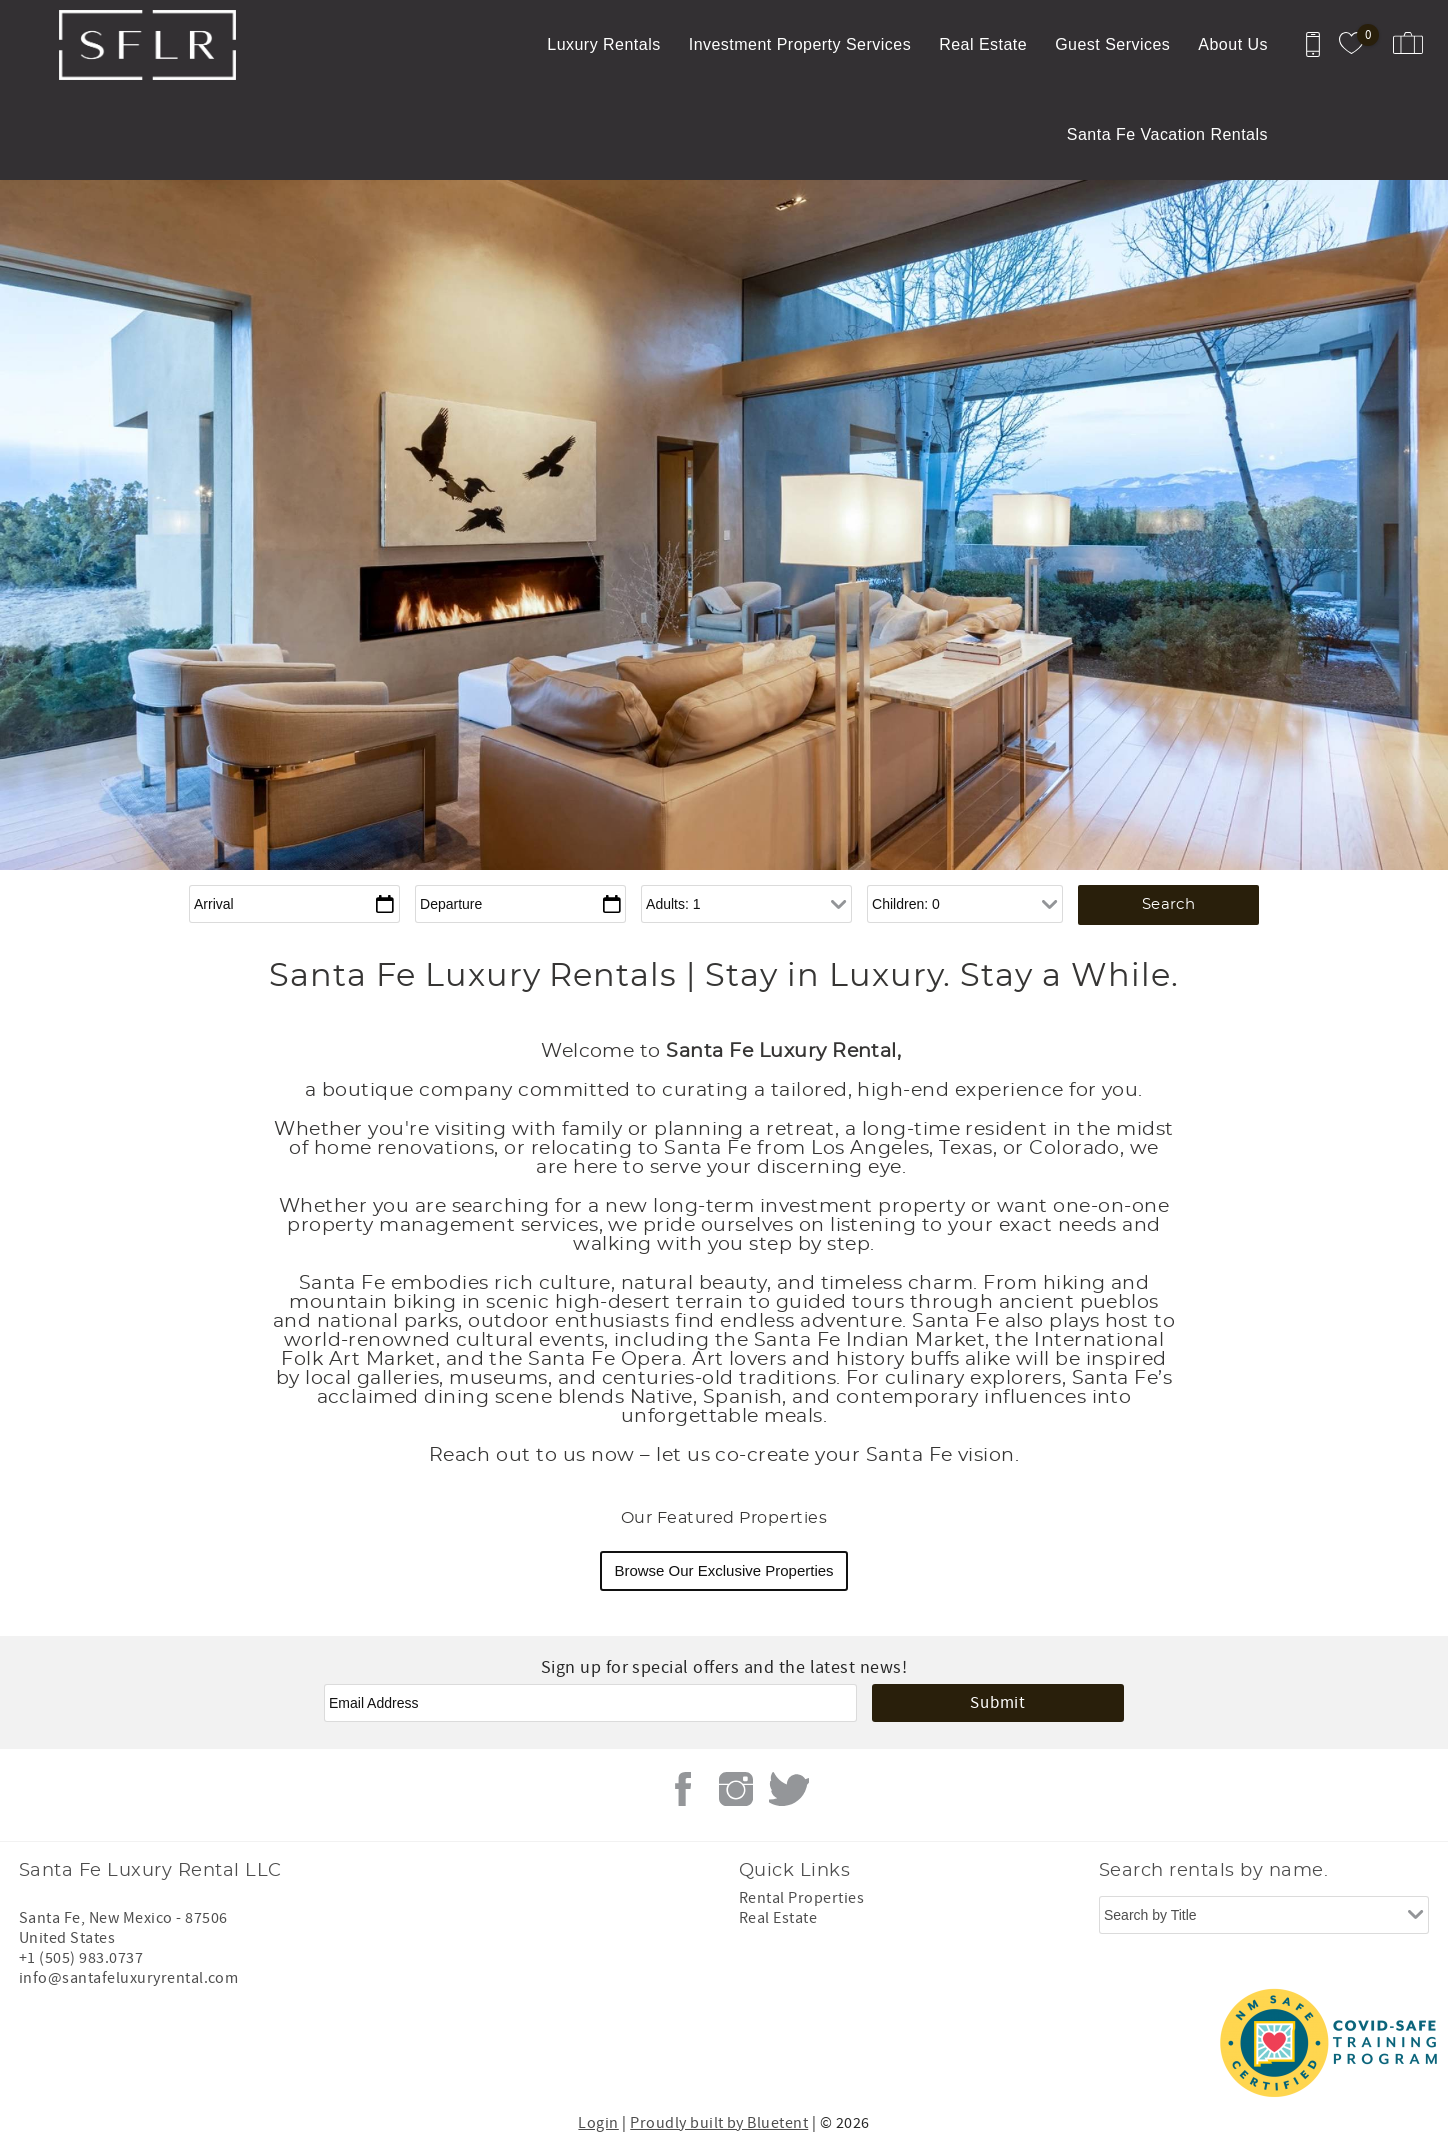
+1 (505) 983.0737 (81, 1958)
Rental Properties (801, 1898)
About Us (1233, 44)
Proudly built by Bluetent (719, 2123)
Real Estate (983, 44)
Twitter (789, 1789)
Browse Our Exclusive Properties (723, 1570)
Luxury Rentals (603, 44)
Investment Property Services (800, 44)
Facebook (683, 1789)
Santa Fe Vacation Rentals (1167, 134)
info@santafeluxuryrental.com (128, 1978)
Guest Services (1112, 44)
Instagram (736, 1789)
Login (598, 2123)
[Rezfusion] (190, 2043)
